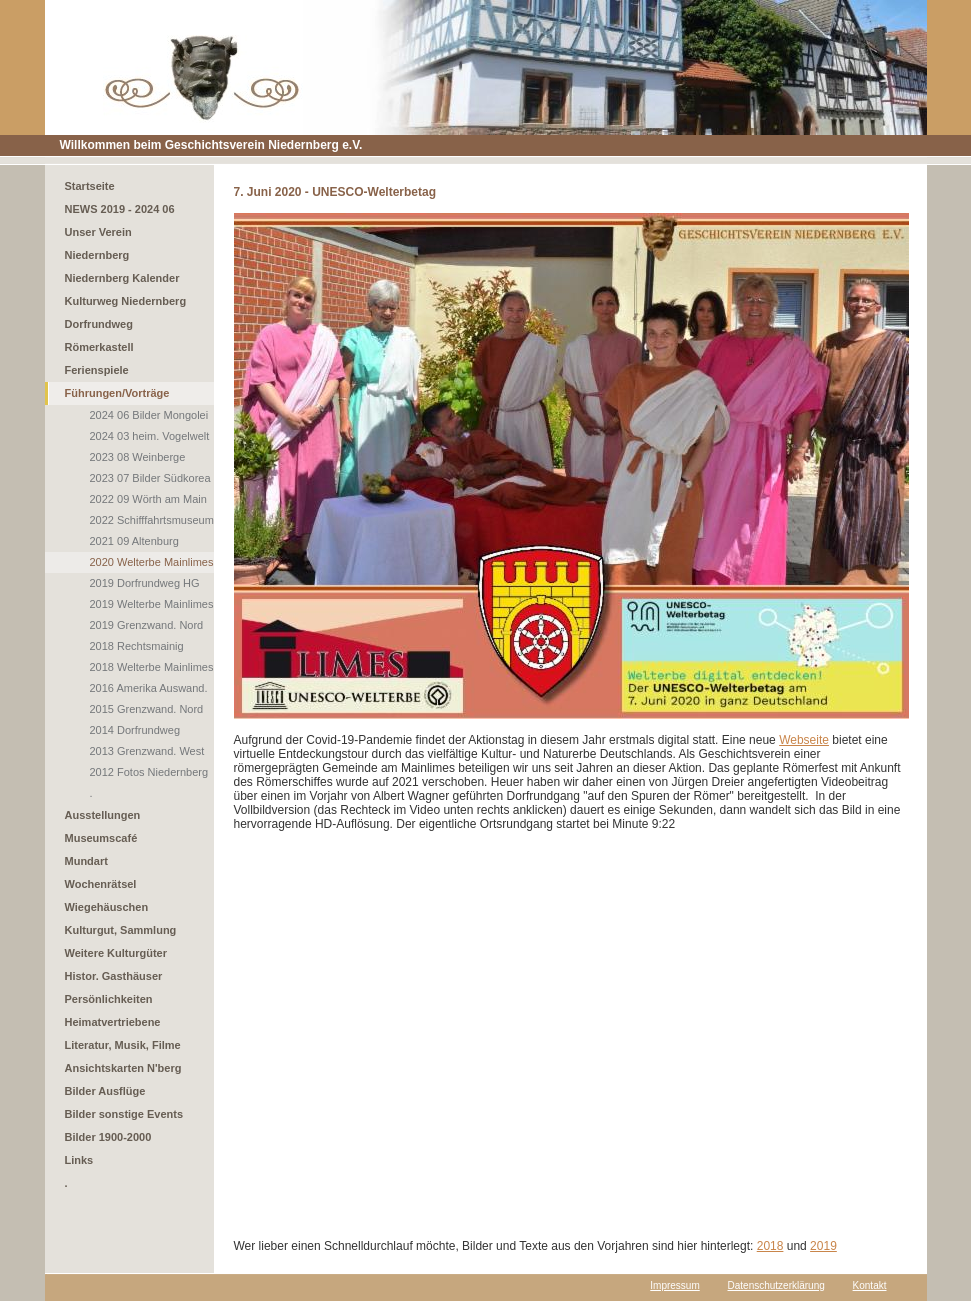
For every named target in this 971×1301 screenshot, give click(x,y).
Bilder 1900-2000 (108, 1137)
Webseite (804, 740)
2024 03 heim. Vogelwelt (150, 436)
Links (79, 1160)
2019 (823, 1246)
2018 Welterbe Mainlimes (152, 667)
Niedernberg (97, 255)
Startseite (90, 186)
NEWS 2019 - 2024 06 (120, 209)
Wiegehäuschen (107, 907)
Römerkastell (99, 347)
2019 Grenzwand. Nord (147, 625)
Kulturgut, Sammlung (121, 930)
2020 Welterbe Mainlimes (152, 562)
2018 (770, 1246)
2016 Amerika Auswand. (149, 688)
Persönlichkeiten (109, 999)
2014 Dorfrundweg (135, 730)
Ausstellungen (103, 815)
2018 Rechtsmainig (137, 646)
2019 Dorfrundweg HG (145, 583)
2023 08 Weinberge (138, 457)
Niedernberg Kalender (122, 278)
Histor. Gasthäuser (114, 976)
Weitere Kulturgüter (116, 953)
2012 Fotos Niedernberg (149, 772)
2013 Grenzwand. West (147, 751)
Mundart (86, 861)
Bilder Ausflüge (105, 1091)
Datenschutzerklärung (776, 1285)
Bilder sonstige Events (124, 1114)
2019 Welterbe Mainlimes (152, 604)
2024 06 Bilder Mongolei (149, 415)
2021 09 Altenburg (134, 541)
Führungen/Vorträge (117, 393)
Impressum (674, 1285)
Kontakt (870, 1285)
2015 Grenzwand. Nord (147, 709)
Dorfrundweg (99, 324)
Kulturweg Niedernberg (126, 301)
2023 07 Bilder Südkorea (150, 478)
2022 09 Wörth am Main (148, 499)
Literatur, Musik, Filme (123, 1045)
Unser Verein (98, 232)
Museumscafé (101, 838)
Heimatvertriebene (113, 1022)
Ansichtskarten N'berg (123, 1068)
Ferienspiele (97, 370)
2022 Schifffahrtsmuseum (152, 520)
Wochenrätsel (101, 884)
